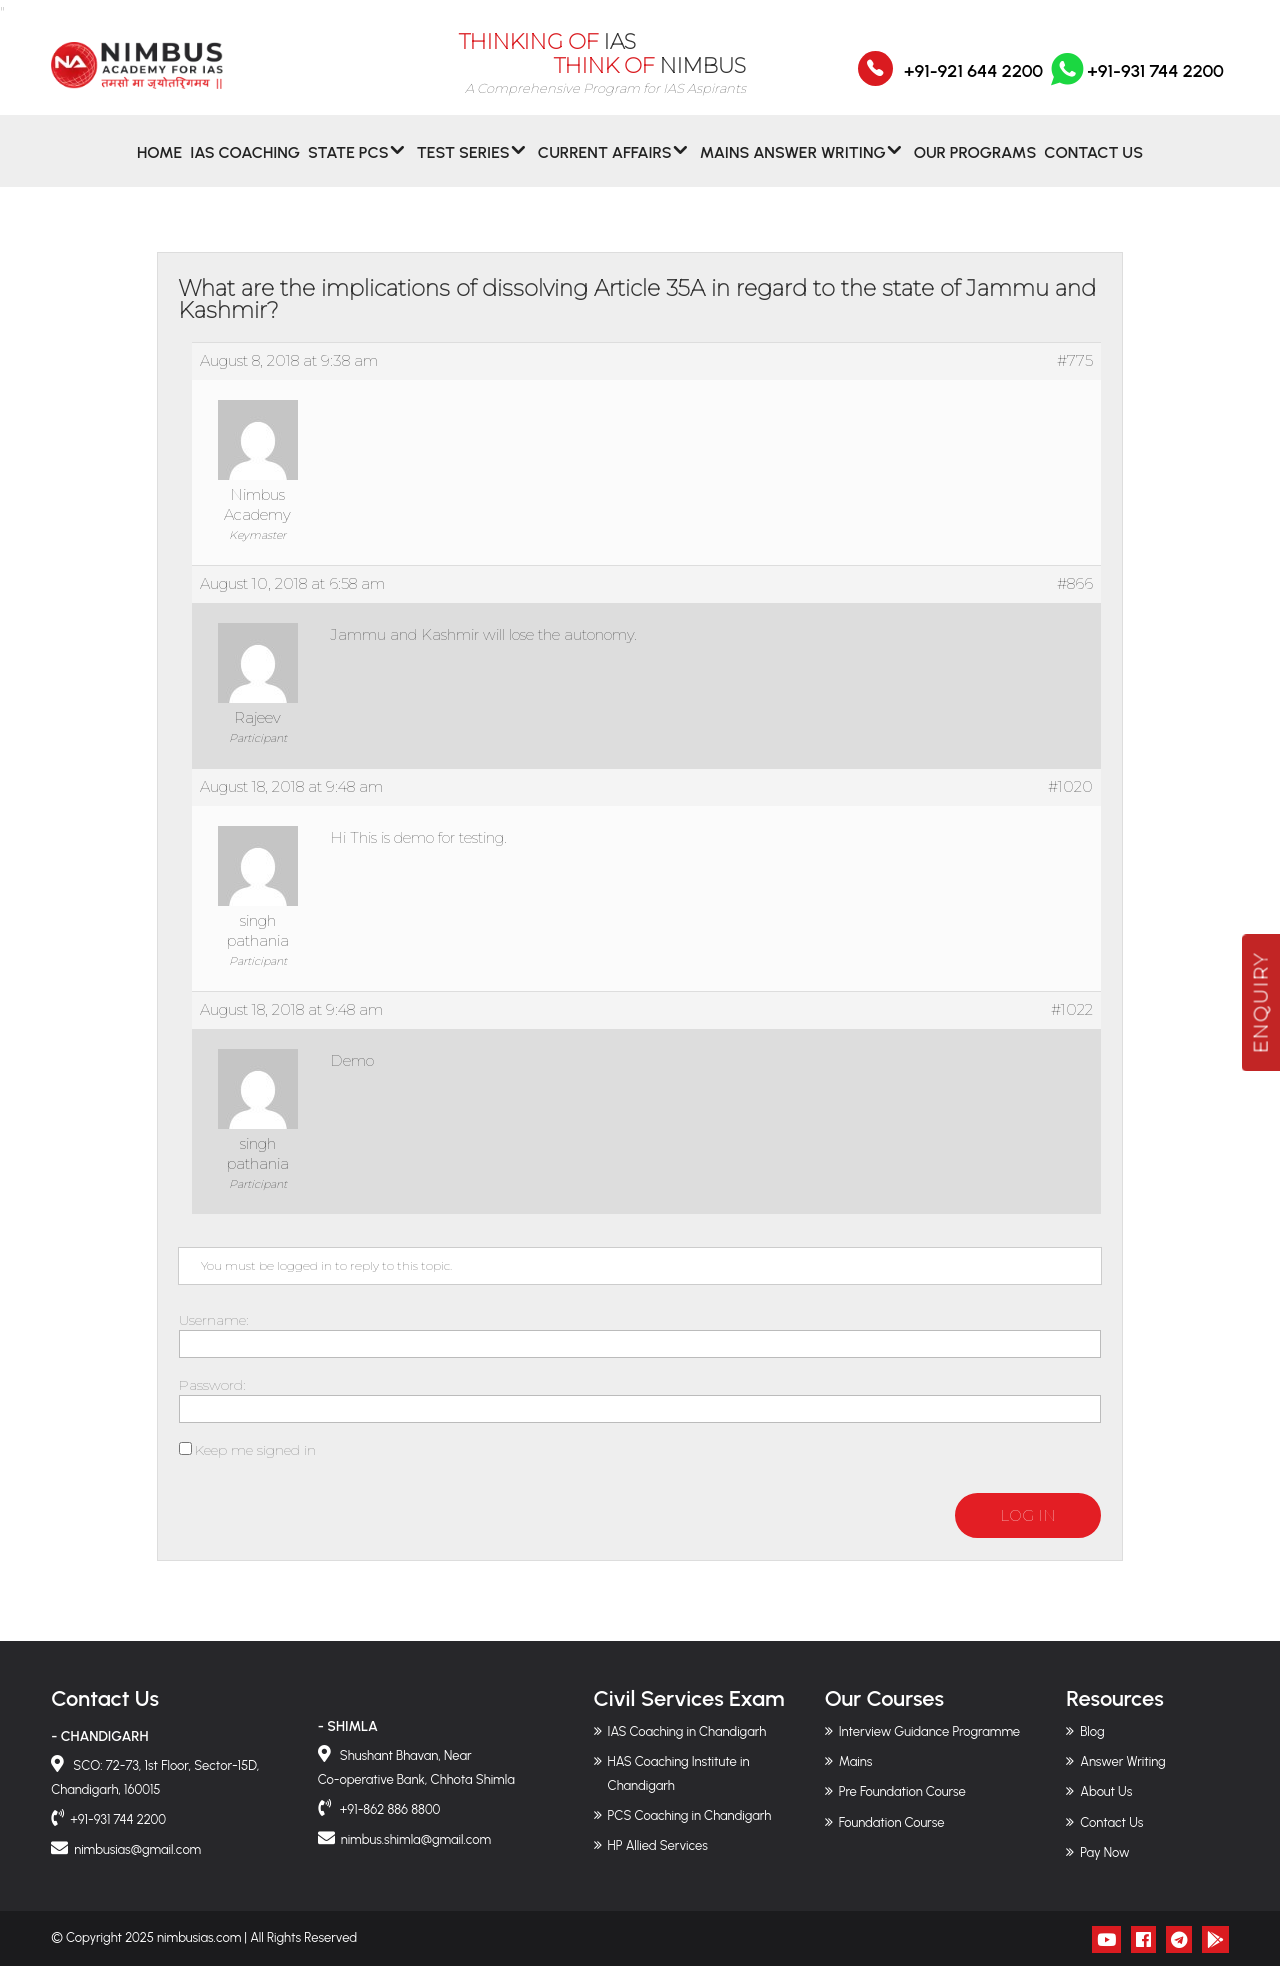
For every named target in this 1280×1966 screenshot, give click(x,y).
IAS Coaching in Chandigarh (687, 1731)
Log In (1028, 1515)
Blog (1092, 1731)
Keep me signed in (255, 1450)
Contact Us (1093, 163)
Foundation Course (892, 1822)
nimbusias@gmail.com (137, 1849)
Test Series (463, 163)
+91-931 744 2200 (1135, 83)
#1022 (1072, 1009)
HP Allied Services (658, 1845)
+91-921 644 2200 (973, 83)
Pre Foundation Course (902, 1791)
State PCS (348, 163)
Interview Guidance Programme (929, 1731)
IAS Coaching (245, 163)
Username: (214, 1320)
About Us (1106, 1791)
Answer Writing (1122, 1761)
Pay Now (1104, 1852)
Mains (856, 1761)
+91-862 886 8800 (389, 1809)
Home (159, 163)
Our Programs (975, 163)
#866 (1075, 583)
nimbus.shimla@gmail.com (416, 1839)
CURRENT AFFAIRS (605, 163)
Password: (212, 1385)
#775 (1075, 360)
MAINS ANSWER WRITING (793, 163)
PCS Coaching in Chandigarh (690, 1815)
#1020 (1070, 786)
